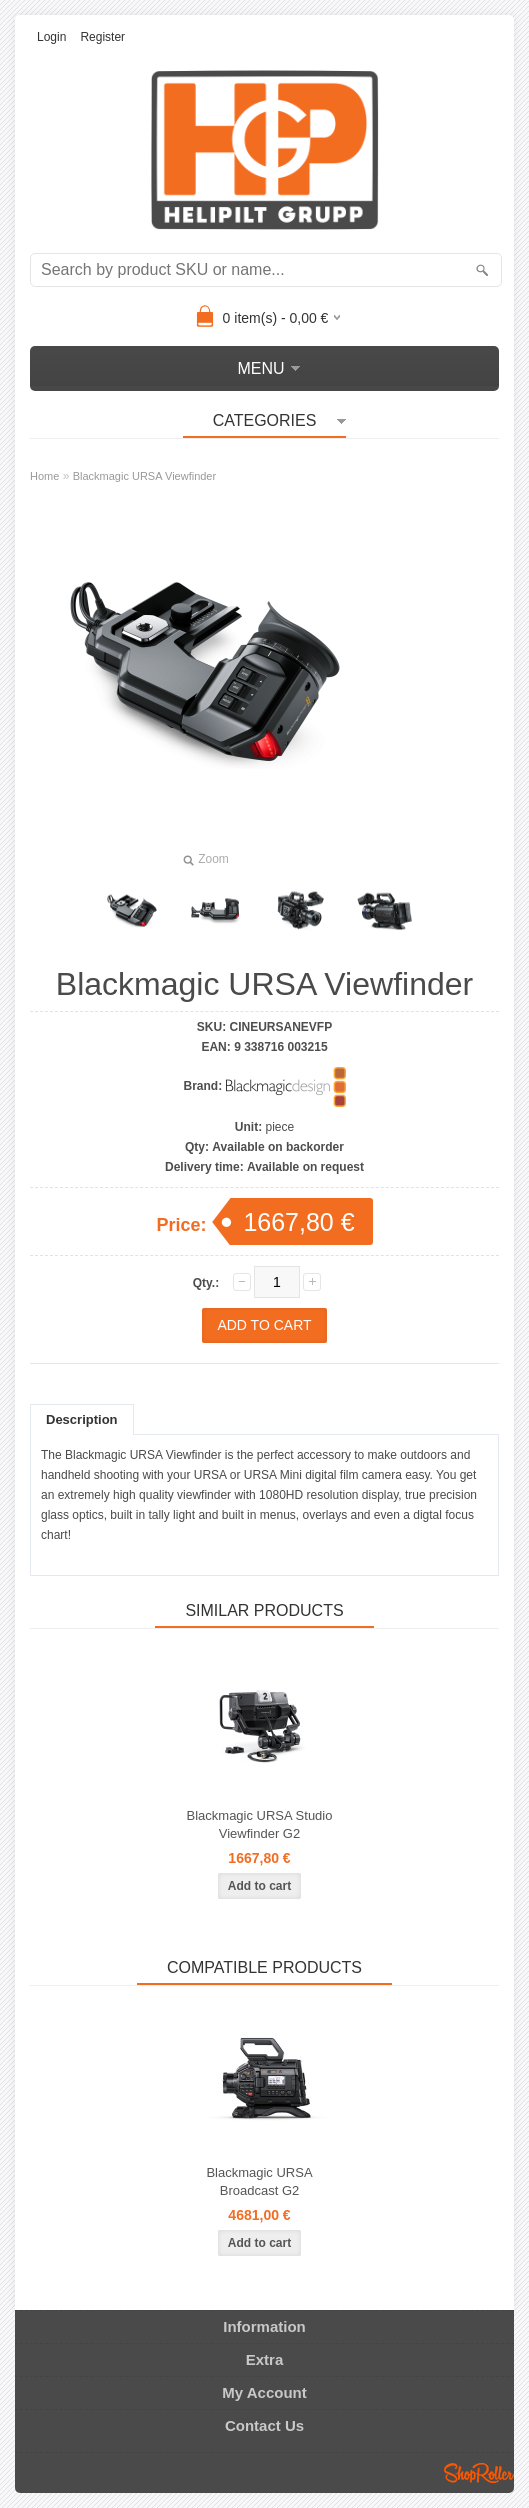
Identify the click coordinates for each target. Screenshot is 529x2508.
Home (44, 476)
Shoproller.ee (479, 2473)
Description (82, 1419)
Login (51, 37)
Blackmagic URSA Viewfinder (144, 476)
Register (102, 37)
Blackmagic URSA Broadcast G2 (259, 2181)
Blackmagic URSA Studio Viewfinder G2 (260, 1824)
